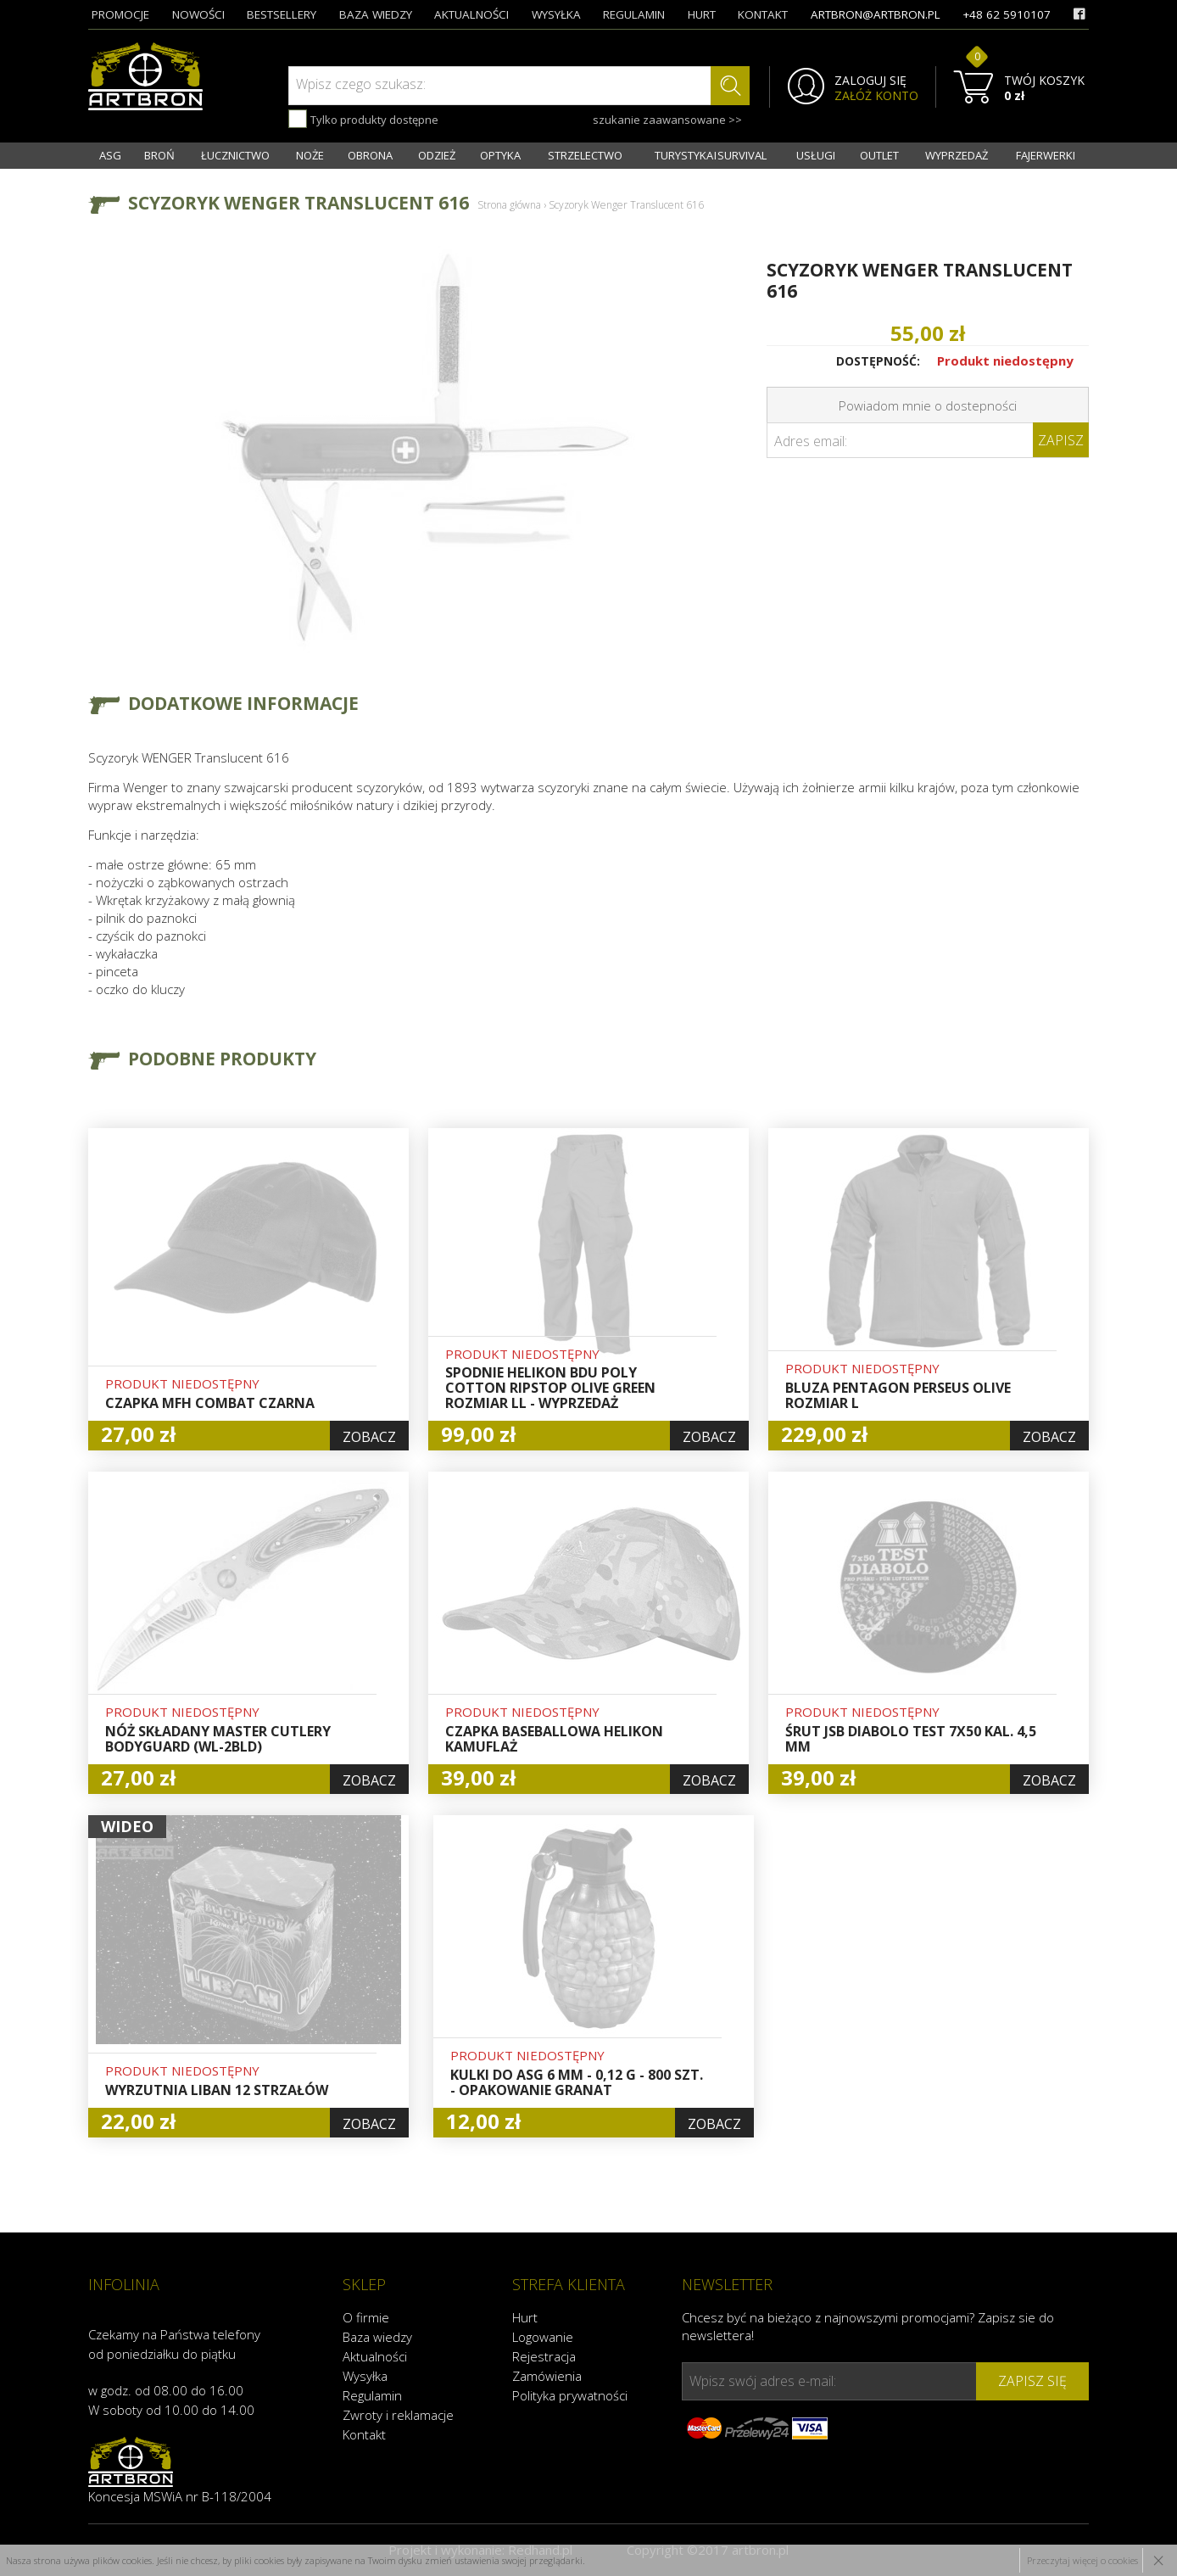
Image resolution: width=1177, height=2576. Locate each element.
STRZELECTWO (585, 155)
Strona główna (509, 205)
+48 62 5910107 (1006, 14)
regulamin (634, 14)
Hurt (525, 2317)
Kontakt (364, 2434)
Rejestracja (544, 2356)
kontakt (763, 14)
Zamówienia (547, 2375)
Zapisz (1061, 440)
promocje (120, 14)
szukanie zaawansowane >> (667, 119)
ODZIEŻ (436, 155)
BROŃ (159, 155)
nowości (198, 14)
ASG (110, 155)
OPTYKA (500, 155)
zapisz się (1032, 2381)
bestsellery (281, 14)
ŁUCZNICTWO (235, 155)
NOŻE (310, 155)
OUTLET (879, 155)
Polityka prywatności (570, 2395)
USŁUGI (815, 155)
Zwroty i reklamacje (398, 2414)
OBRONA (370, 155)
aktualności (471, 14)
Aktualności (375, 2356)
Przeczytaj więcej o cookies (1082, 2560)
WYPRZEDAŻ (956, 155)
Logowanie (542, 2336)
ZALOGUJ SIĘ (870, 80)
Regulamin (372, 2395)
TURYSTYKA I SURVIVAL (711, 155)
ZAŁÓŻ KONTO (876, 95)
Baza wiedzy (377, 2336)
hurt (702, 14)
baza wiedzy (375, 14)
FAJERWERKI (1045, 155)
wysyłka (556, 14)
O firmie (366, 2317)
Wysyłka (365, 2375)
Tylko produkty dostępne (363, 118)
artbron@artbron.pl (875, 14)
